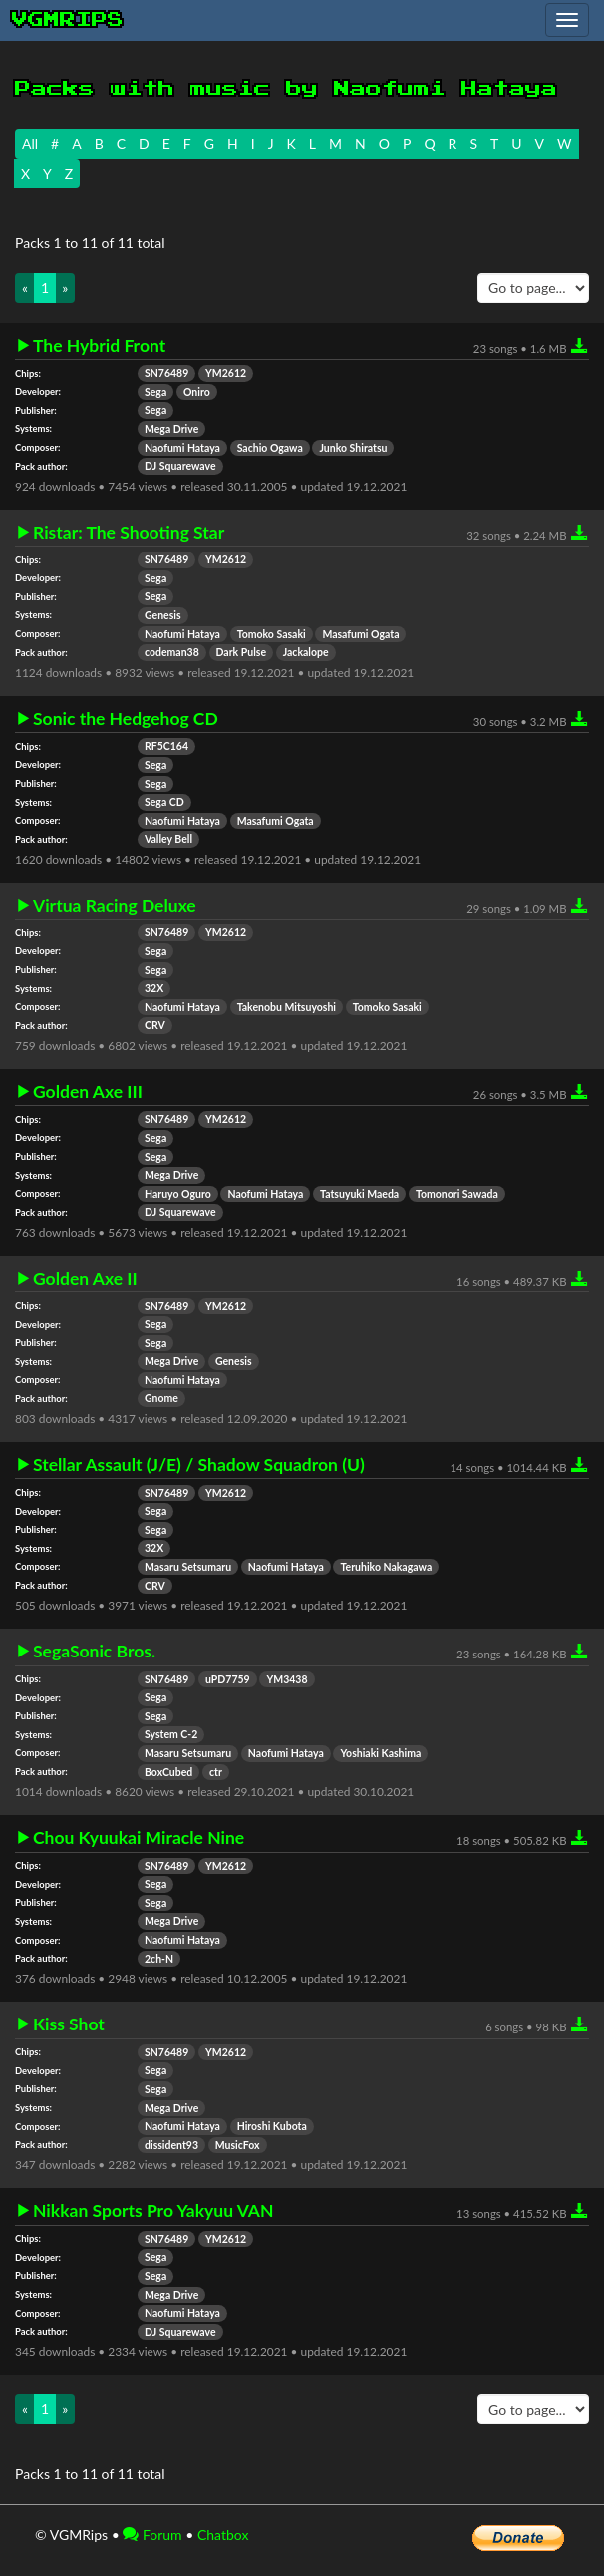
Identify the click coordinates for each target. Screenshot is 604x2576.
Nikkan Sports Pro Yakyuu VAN (153, 2211)
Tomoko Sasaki (271, 634)
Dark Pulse (241, 652)
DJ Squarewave (180, 466)
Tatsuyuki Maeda (359, 1194)
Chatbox (223, 2534)
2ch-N (159, 1959)
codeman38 (172, 652)
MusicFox (237, 2145)
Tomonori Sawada (457, 1194)
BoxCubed (168, 1772)
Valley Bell (168, 839)
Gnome (161, 1398)
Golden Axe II (85, 1279)
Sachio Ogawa (270, 448)
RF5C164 (166, 746)
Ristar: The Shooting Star (128, 533)
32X (154, 988)
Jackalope (306, 652)
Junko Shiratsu (353, 448)
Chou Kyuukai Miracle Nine (138, 1838)
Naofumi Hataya (182, 448)
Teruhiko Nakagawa (386, 1567)
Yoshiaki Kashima (380, 1753)
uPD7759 (227, 1679)
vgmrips (68, 20)
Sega (155, 392)
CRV (155, 1025)
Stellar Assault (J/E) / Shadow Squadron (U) (199, 1465)
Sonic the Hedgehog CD (125, 719)
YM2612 (225, 373)
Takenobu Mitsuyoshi (286, 1007)
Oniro (196, 392)
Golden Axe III (88, 1092)
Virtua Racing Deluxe (114, 906)
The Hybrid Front (99, 346)
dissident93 (171, 2145)
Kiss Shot (69, 2024)
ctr (215, 1772)
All (30, 143)
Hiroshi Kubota (272, 2126)
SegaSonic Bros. (94, 1651)
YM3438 (286, 1679)
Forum (152, 2534)
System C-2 (171, 1734)
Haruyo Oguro (178, 1194)
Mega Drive (171, 429)
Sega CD (164, 802)
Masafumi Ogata (360, 634)
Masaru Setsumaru (188, 1567)
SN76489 (166, 373)
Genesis (163, 615)
